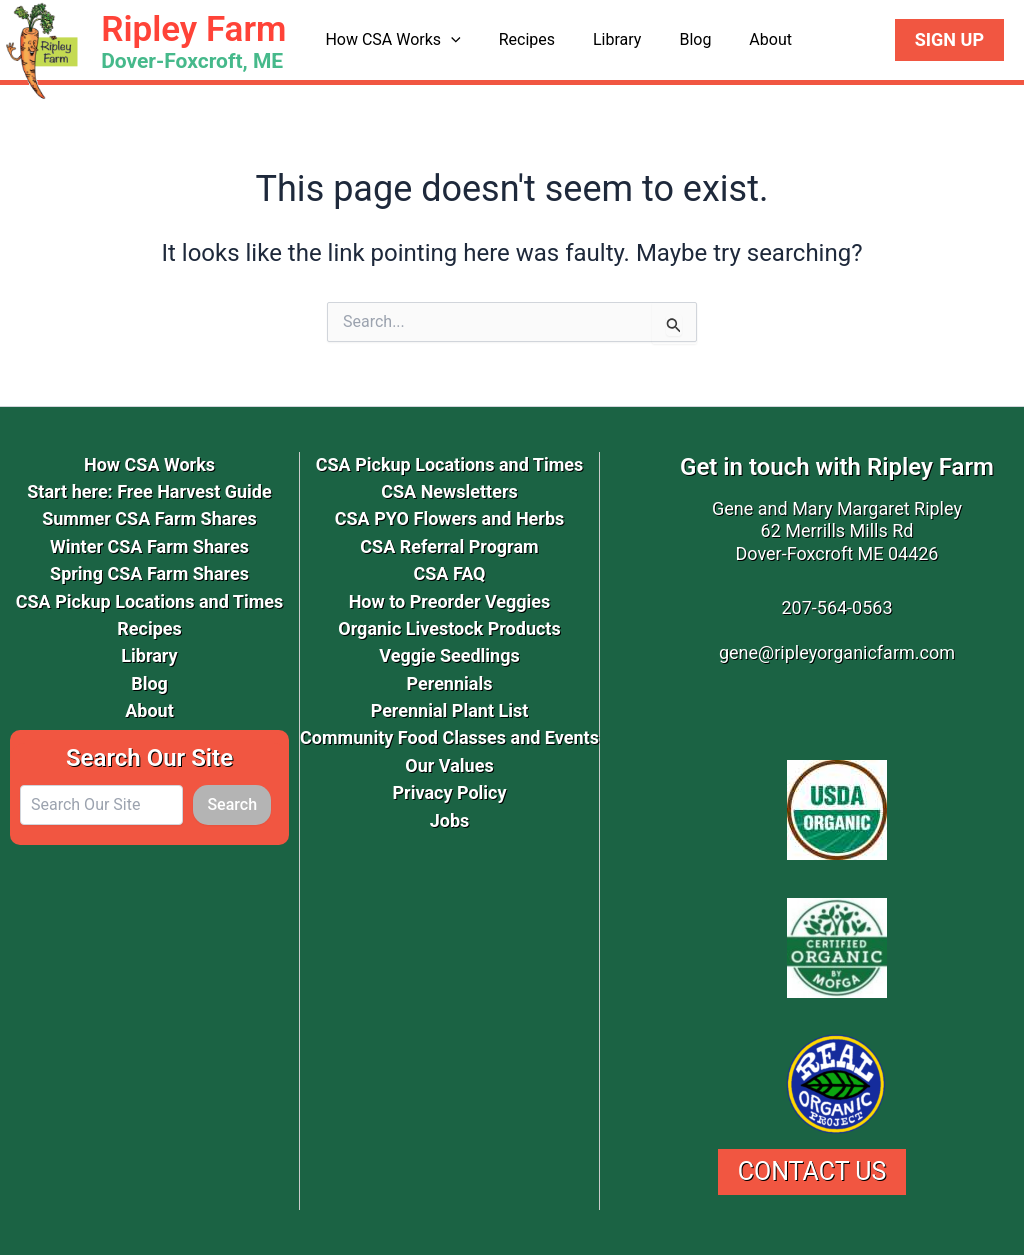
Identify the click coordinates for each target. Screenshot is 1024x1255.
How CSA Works (389, 40)
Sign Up (949, 39)
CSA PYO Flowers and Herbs (450, 518)
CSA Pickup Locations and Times (150, 601)
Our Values (449, 765)
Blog (675, 39)
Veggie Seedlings (449, 655)
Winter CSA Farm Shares (149, 546)
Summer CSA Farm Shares (149, 518)
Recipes (518, 39)
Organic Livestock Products (449, 628)
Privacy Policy (449, 792)
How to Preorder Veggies (450, 601)
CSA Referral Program (449, 546)
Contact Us (812, 1171)
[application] (448, 40)
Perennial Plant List (450, 710)
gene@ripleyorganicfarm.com (837, 652)
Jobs (450, 820)
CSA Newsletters (449, 491)
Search (232, 804)
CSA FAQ (449, 573)
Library (602, 39)
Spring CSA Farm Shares (149, 573)
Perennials (450, 683)
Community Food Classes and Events (449, 737)
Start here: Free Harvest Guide (149, 491)
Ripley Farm (193, 29)
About (743, 39)
